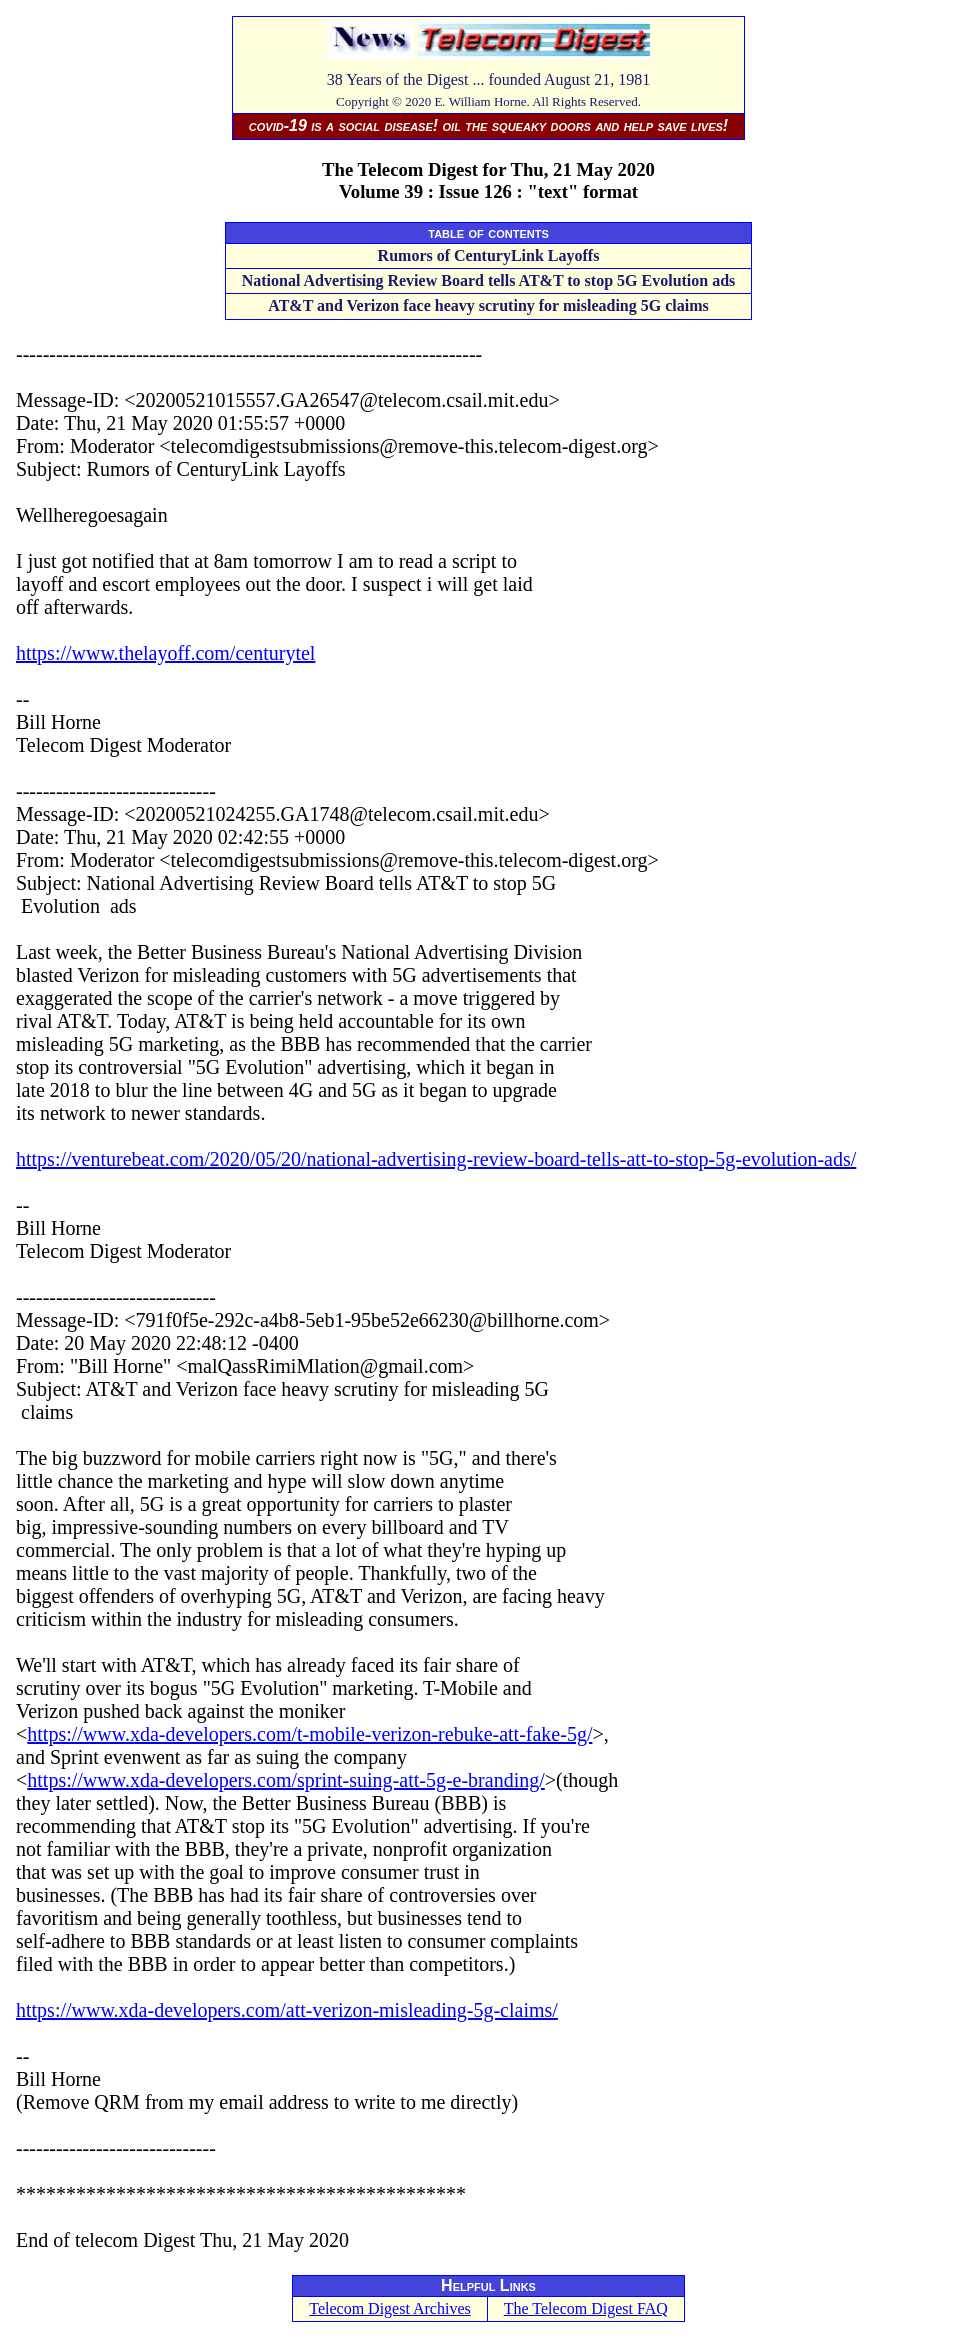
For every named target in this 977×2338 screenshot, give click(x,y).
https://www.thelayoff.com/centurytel (165, 653)
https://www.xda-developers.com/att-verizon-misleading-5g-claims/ (287, 2010)
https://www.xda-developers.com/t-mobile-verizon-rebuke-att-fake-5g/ (309, 1734)
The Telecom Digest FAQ (586, 2308)
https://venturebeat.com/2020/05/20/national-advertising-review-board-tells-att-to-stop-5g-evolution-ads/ (436, 1159)
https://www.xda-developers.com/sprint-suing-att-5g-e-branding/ (285, 1780)
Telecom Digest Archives (390, 2308)
